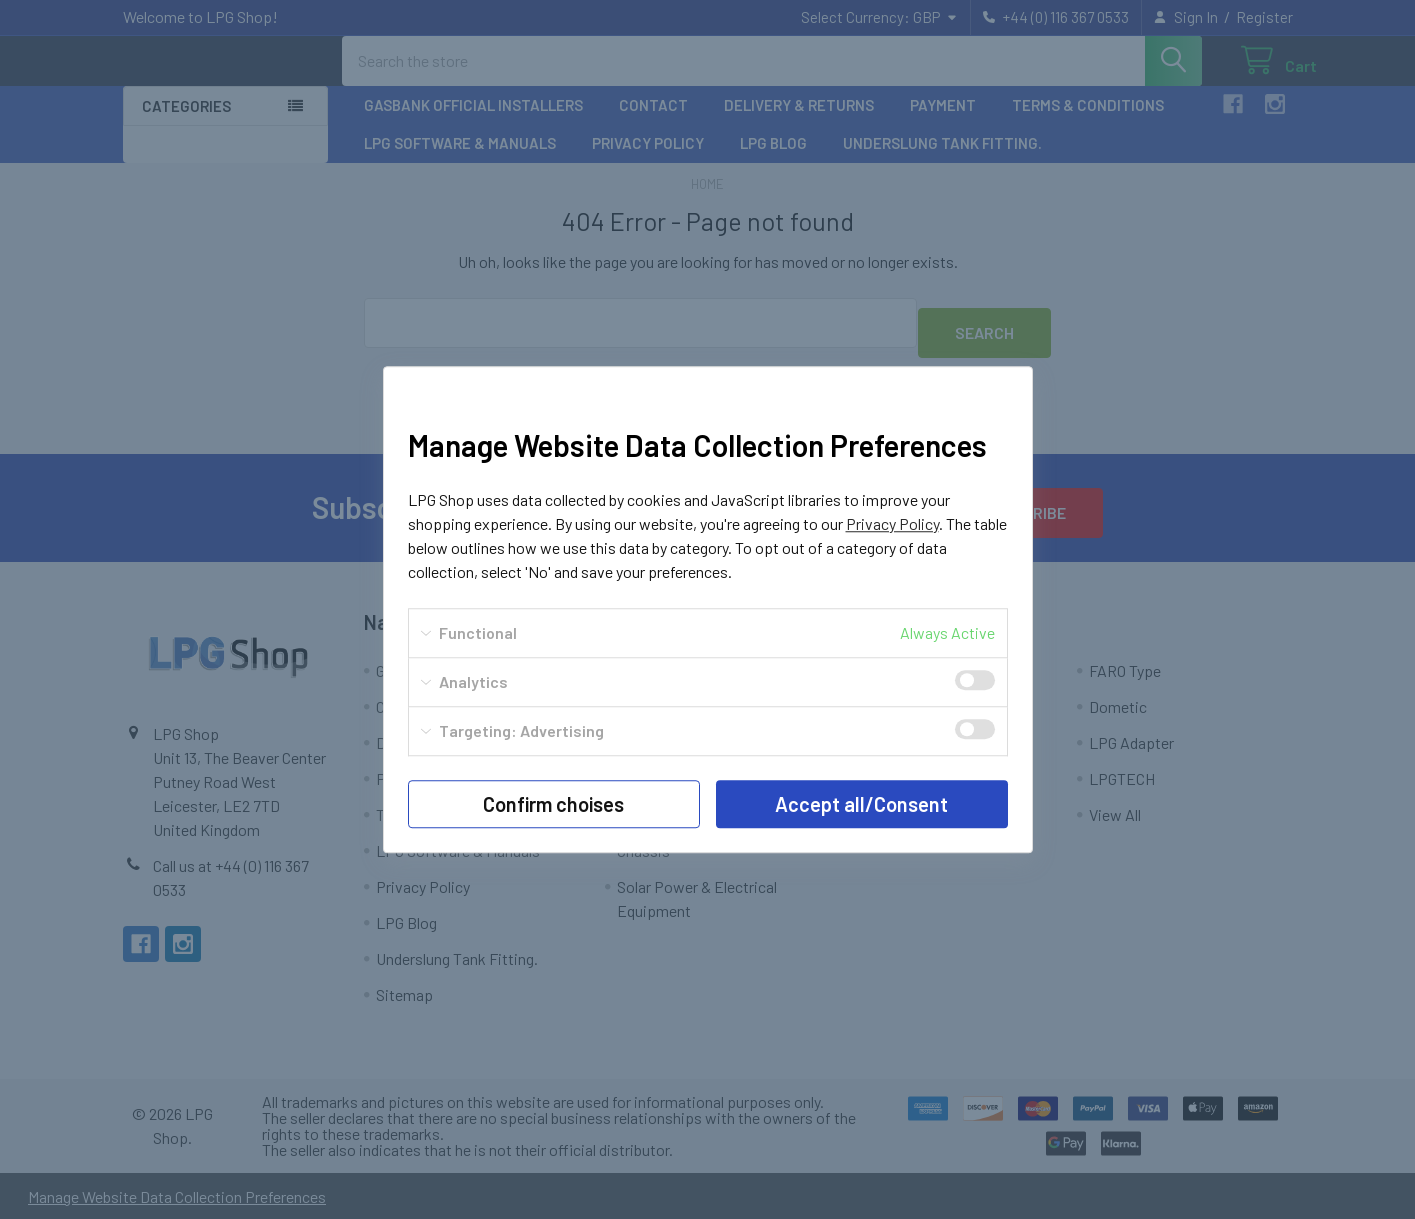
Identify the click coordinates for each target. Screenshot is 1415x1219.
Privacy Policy (892, 523)
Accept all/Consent (861, 804)
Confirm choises (553, 804)
